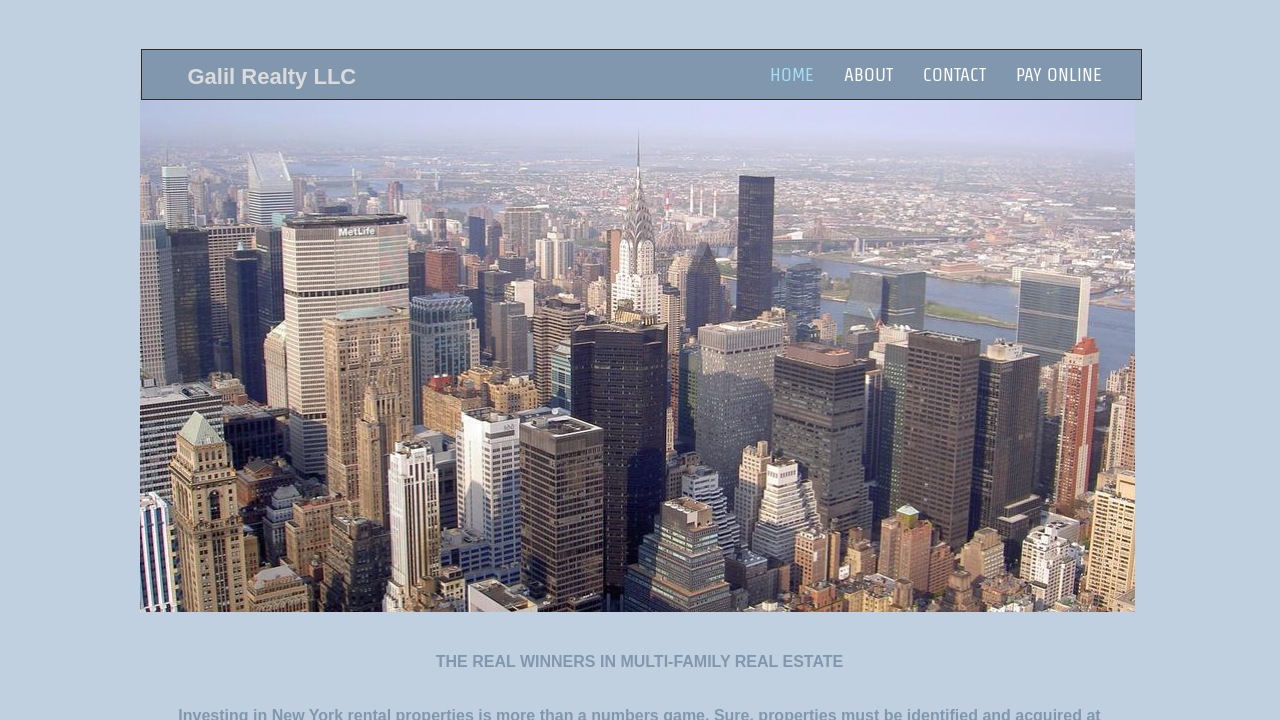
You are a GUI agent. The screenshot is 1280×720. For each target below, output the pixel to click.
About (868, 74)
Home (792, 74)
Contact (954, 74)
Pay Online (1059, 74)
